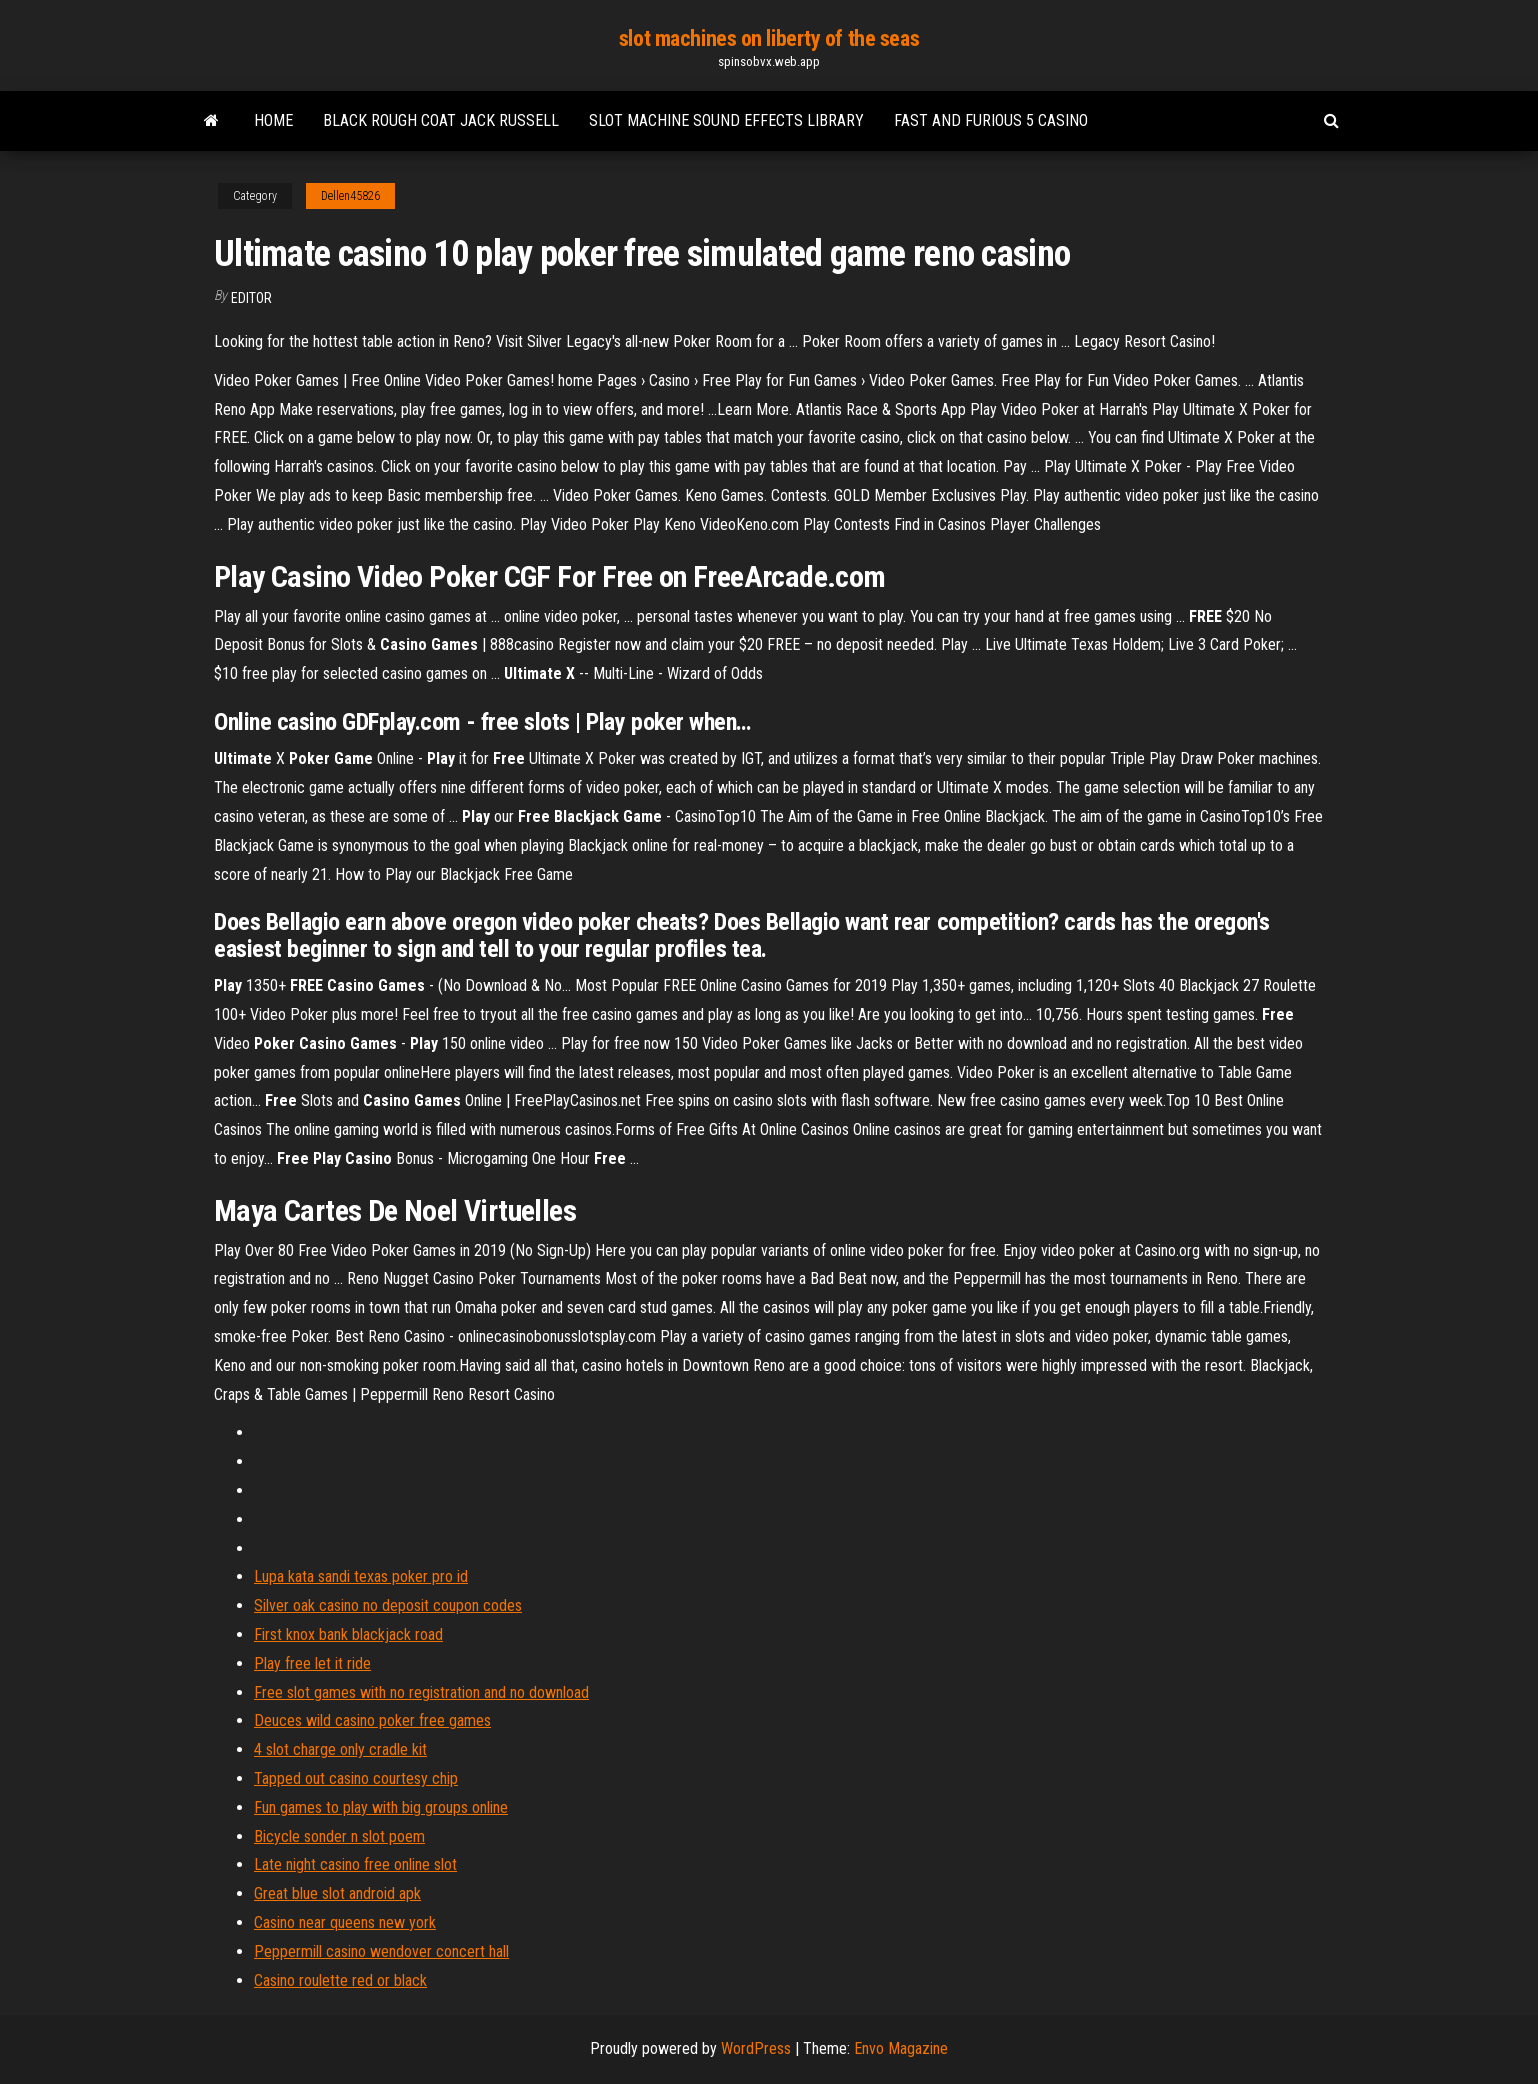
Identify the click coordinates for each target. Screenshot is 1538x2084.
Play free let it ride (312, 1663)
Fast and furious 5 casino (991, 120)
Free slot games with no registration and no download (421, 1692)
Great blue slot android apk (337, 1893)
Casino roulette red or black (340, 1980)
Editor (251, 298)
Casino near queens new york (345, 1922)
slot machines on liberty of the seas (769, 38)
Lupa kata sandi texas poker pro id (361, 1576)
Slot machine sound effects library (726, 120)
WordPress (756, 2048)
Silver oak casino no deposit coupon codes (388, 1605)
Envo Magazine (901, 2048)
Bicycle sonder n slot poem (339, 1836)
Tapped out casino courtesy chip (356, 1778)
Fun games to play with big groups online (381, 1807)
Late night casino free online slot (355, 1864)
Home (273, 120)
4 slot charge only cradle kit (340, 1749)
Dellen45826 (350, 196)
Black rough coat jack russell (441, 120)
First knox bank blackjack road (348, 1634)
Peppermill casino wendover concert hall (381, 1951)
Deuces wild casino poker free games (372, 1720)
